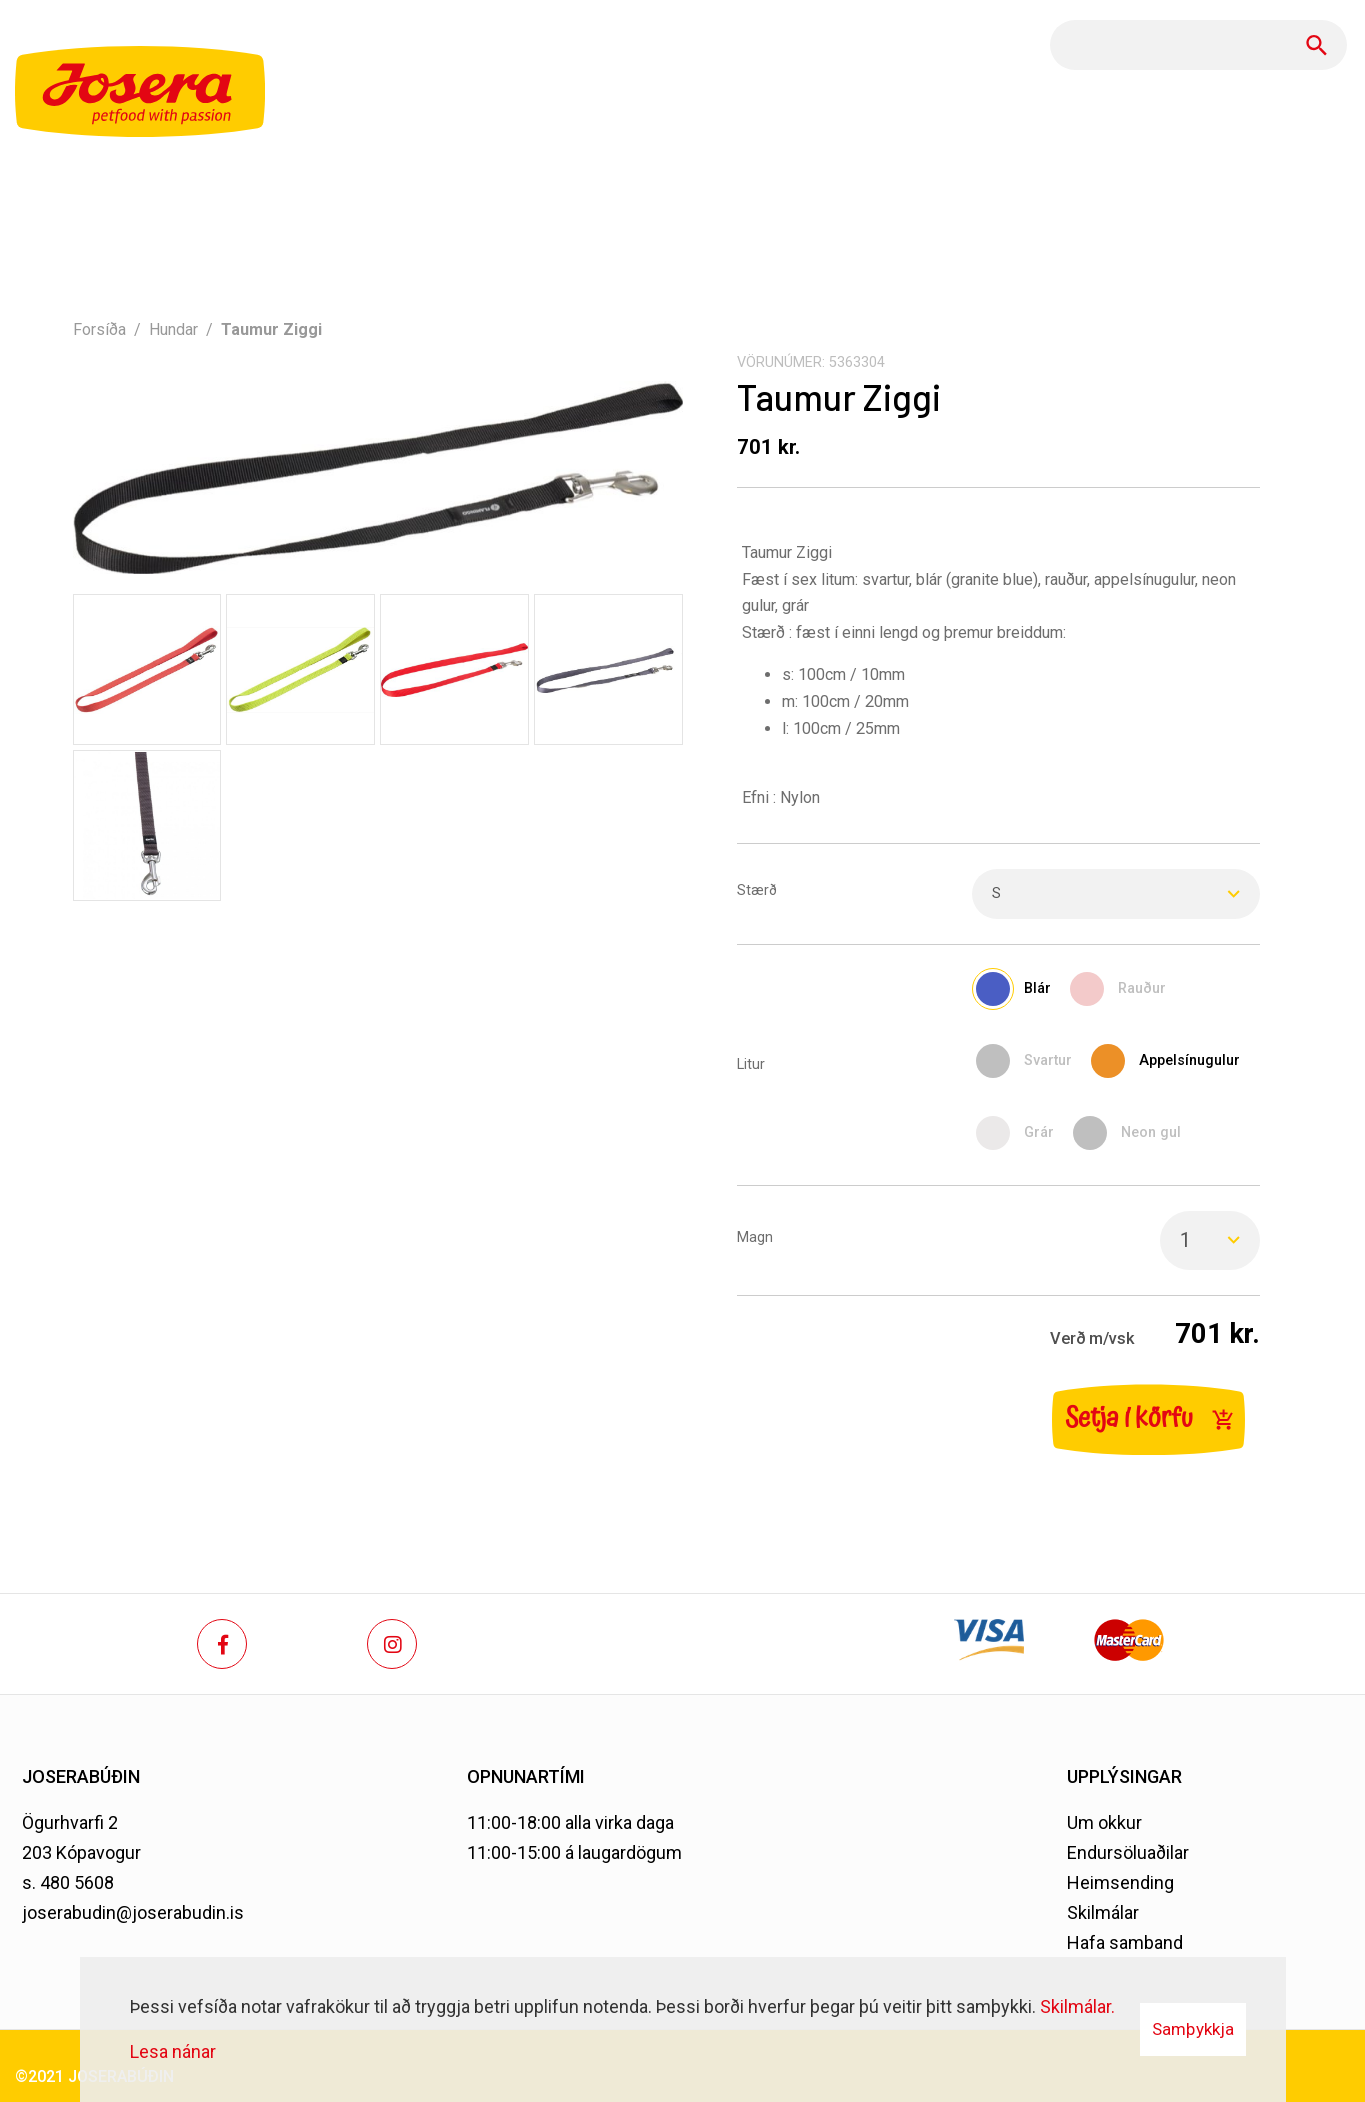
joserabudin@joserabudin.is (133, 1912)
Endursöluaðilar (1128, 1852)
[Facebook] (222, 1644)
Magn (755, 1237)
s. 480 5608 (68, 1882)
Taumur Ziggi (271, 329)
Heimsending (1120, 1882)
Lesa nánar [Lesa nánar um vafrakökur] (173, 2051)
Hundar (173, 329)
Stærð (757, 890)
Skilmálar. (1077, 2006)
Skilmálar (1103, 1912)
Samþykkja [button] (1193, 2029)
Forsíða (99, 329)
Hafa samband (1125, 1942)
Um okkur (1104, 1822)
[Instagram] (392, 1644)
